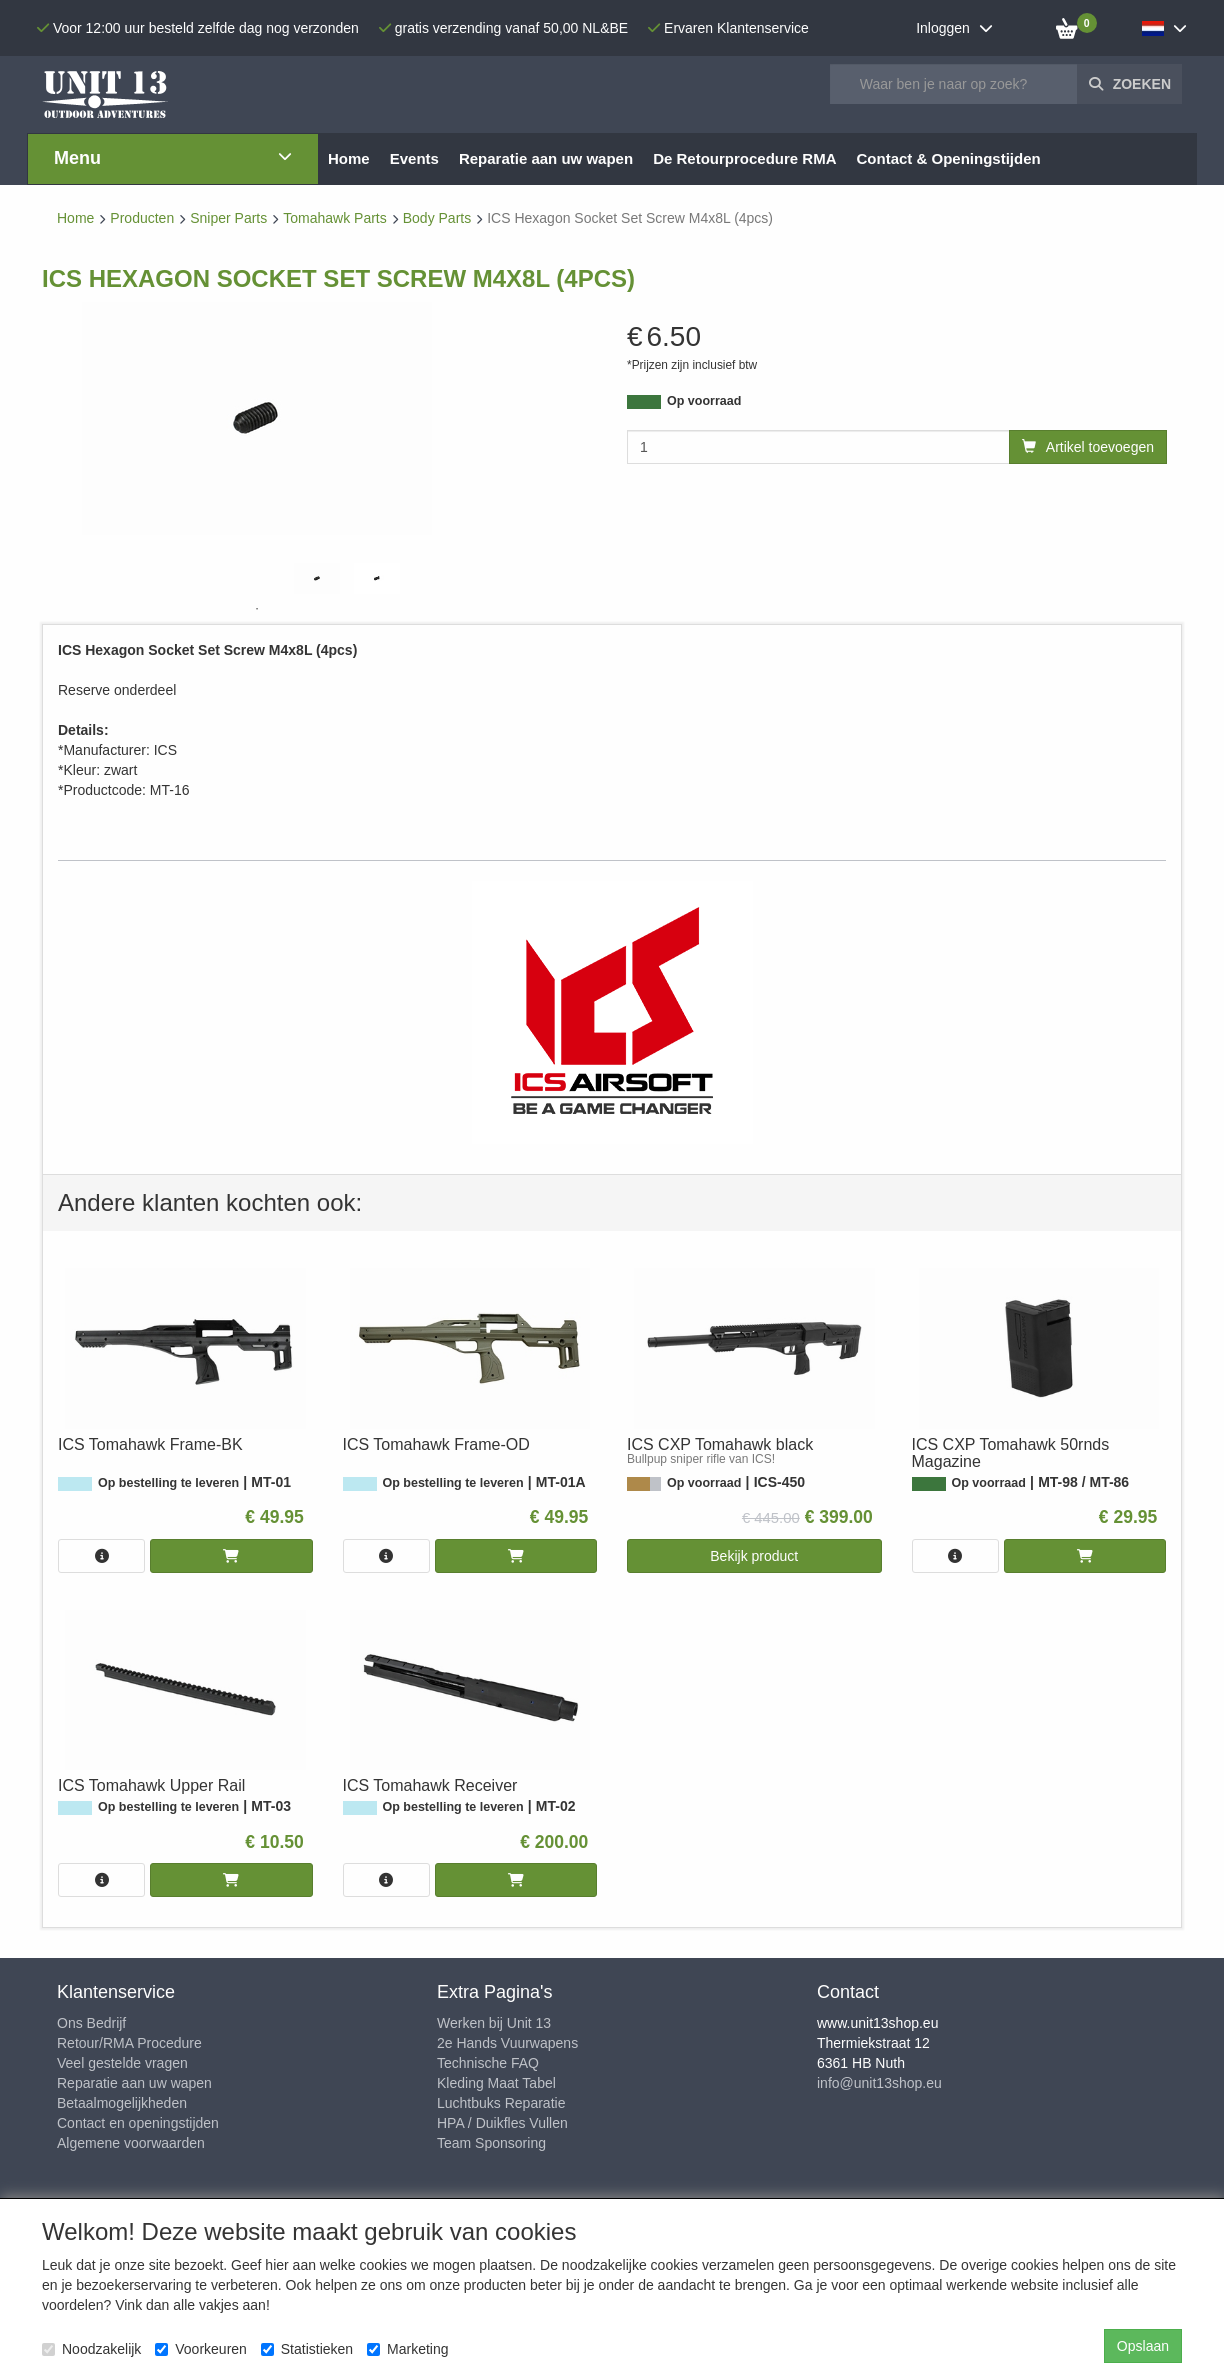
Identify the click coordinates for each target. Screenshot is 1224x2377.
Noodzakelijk (91, 2349)
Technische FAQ (488, 2063)
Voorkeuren (201, 2349)
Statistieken (307, 2349)
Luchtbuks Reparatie (501, 2103)
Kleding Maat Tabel (496, 2083)
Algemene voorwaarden (131, 2143)
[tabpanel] (317, 578)
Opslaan (1143, 2346)
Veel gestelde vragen (122, 2063)
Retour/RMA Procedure (129, 2043)
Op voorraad (704, 401)
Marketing (407, 2349)
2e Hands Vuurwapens (507, 2043)
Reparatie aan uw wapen (134, 2083)
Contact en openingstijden (138, 2123)
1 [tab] (257, 609)
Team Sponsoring (491, 2143)
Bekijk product (754, 1556)
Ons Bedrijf (91, 2023)
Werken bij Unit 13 (494, 2023)
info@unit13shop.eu (879, 2083)
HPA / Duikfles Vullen (502, 2123)
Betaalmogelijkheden (122, 2103)
